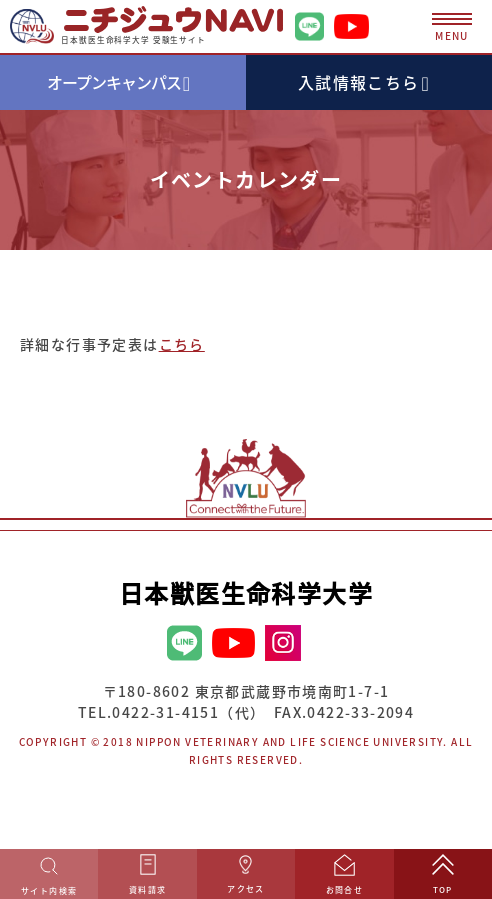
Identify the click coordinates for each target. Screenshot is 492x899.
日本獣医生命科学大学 (246, 593)
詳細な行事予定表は (112, 344)
